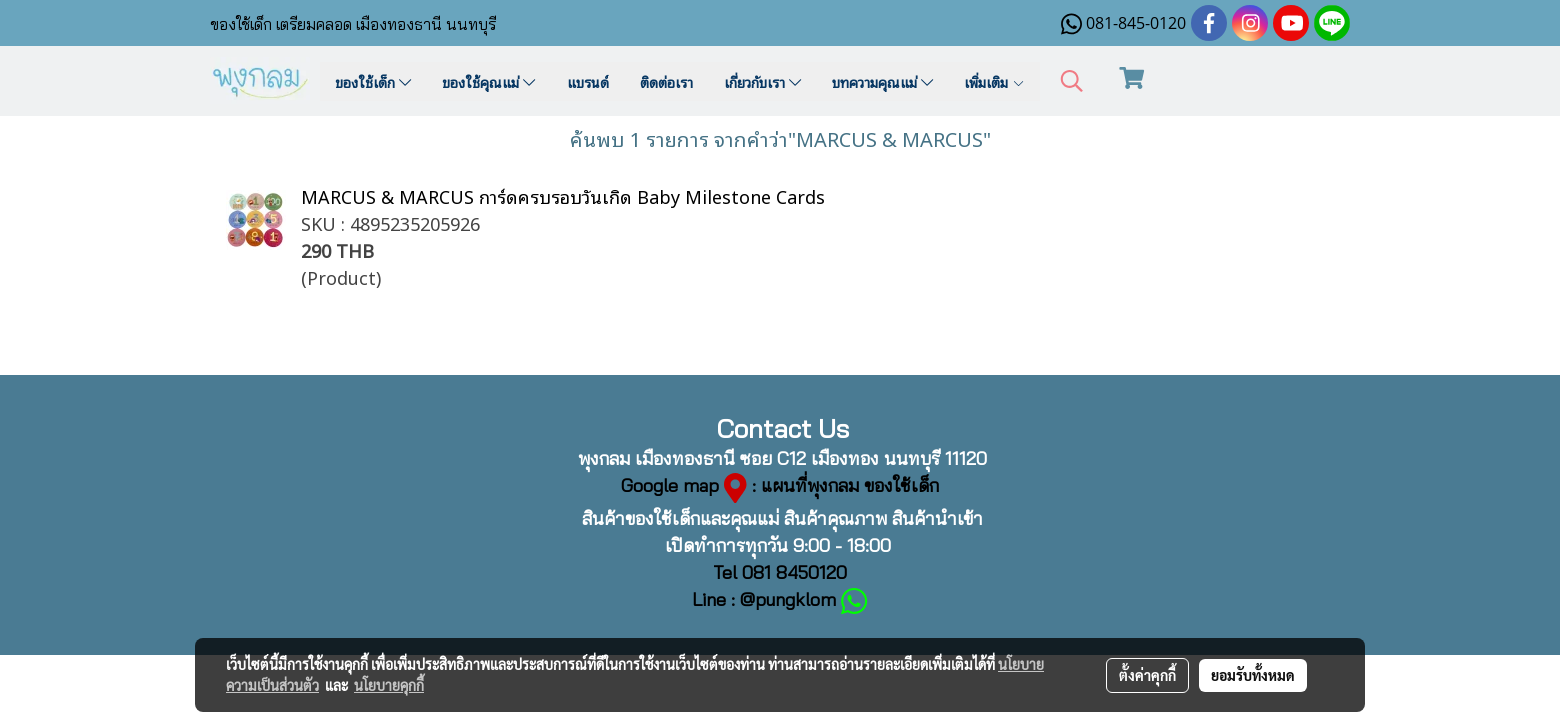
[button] (1072, 81)
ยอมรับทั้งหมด (1253, 675)
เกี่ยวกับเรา (762, 81)
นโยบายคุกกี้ (389, 685)
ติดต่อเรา (666, 81)
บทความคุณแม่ (882, 81)
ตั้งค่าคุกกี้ (1147, 675)
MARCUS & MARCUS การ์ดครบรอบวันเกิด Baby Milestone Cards (563, 195)
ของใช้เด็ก (373, 81)
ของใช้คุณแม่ (488, 81)
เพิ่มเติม (994, 81)
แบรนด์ (588, 81)
